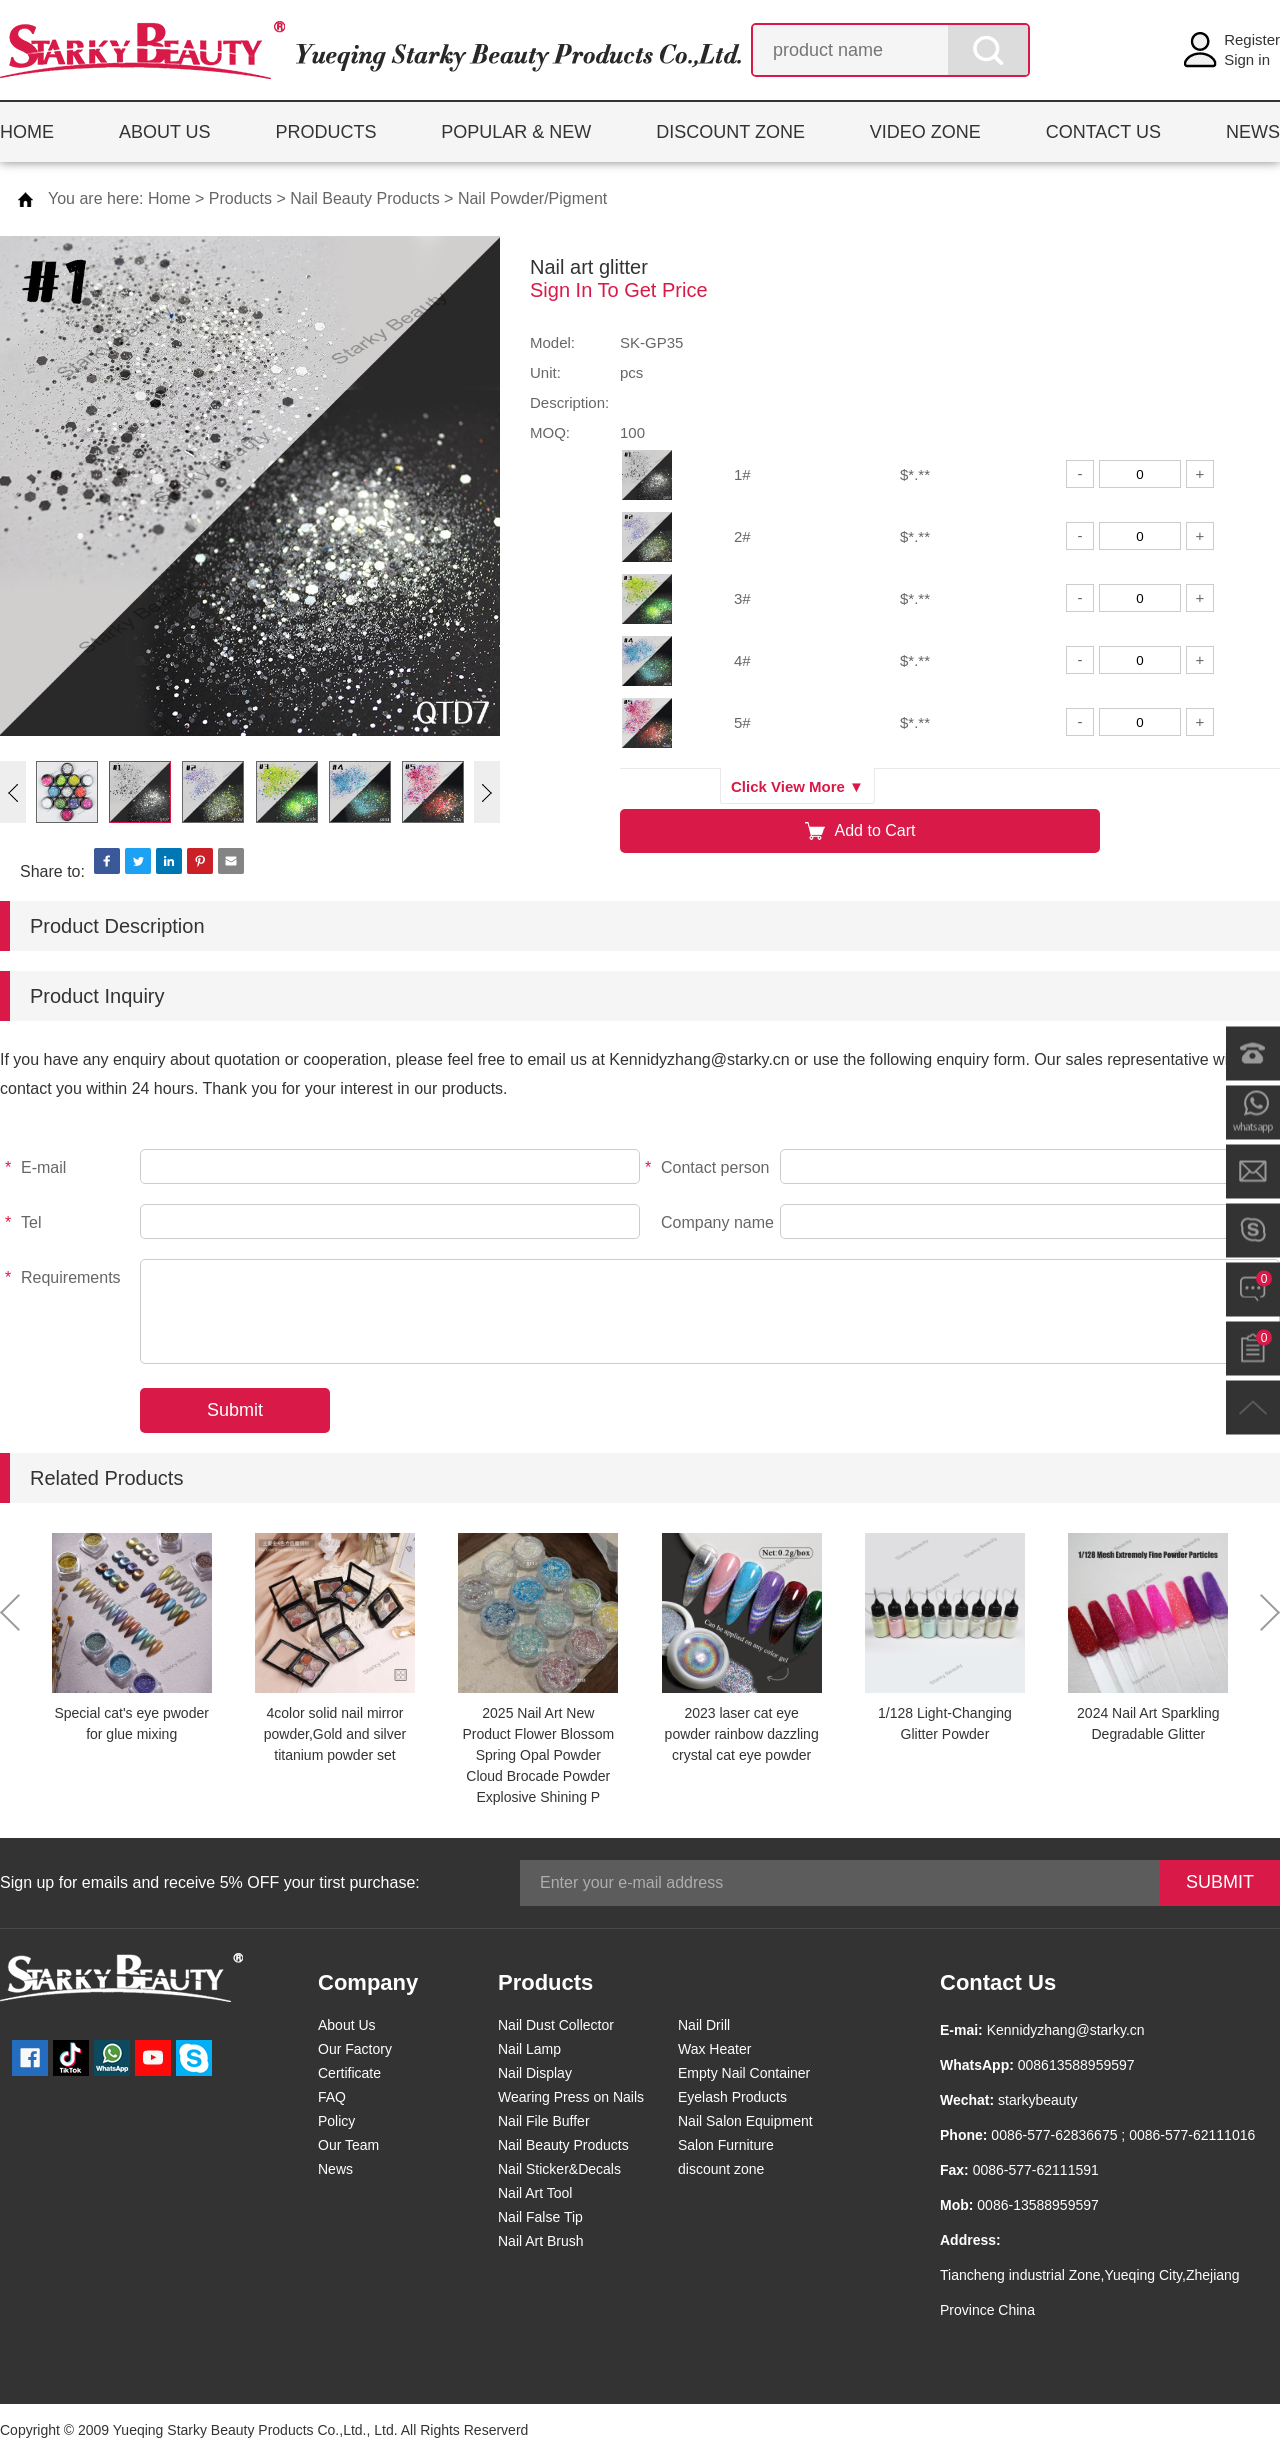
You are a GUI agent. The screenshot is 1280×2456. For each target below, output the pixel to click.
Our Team (348, 2145)
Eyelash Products (732, 2097)
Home (169, 198)
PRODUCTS (325, 132)
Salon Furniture (726, 2145)
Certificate (349, 2073)
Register (1252, 39)
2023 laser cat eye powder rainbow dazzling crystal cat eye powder (742, 1734)
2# (742, 536)
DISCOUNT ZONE (730, 132)
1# (742, 474)
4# (742, 660)
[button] (13, 792)
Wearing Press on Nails (571, 2097)
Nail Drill (704, 2025)
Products (240, 198)
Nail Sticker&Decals (559, 2169)
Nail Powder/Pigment (532, 198)
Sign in (1247, 59)
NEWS (1253, 132)
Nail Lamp (529, 2049)
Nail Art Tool (535, 2193)
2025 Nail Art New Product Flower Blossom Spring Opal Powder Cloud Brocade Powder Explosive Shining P (538, 1755)
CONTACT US (1103, 132)
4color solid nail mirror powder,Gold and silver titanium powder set (335, 1734)
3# (742, 598)
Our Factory (355, 2049)
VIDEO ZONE (925, 132)
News (335, 2169)
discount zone (721, 2169)
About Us (347, 2025)
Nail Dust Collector (556, 2025)
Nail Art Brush (541, 2241)
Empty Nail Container (744, 2073)
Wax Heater (714, 2049)
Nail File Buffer (544, 2121)
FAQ (332, 2097)
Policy (336, 2121)
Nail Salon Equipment (745, 2121)
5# (742, 722)
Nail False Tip (540, 2217)
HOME (27, 132)
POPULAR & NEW (516, 132)
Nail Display (535, 2073)
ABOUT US (165, 132)
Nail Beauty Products (364, 198)
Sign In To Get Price (619, 290)
